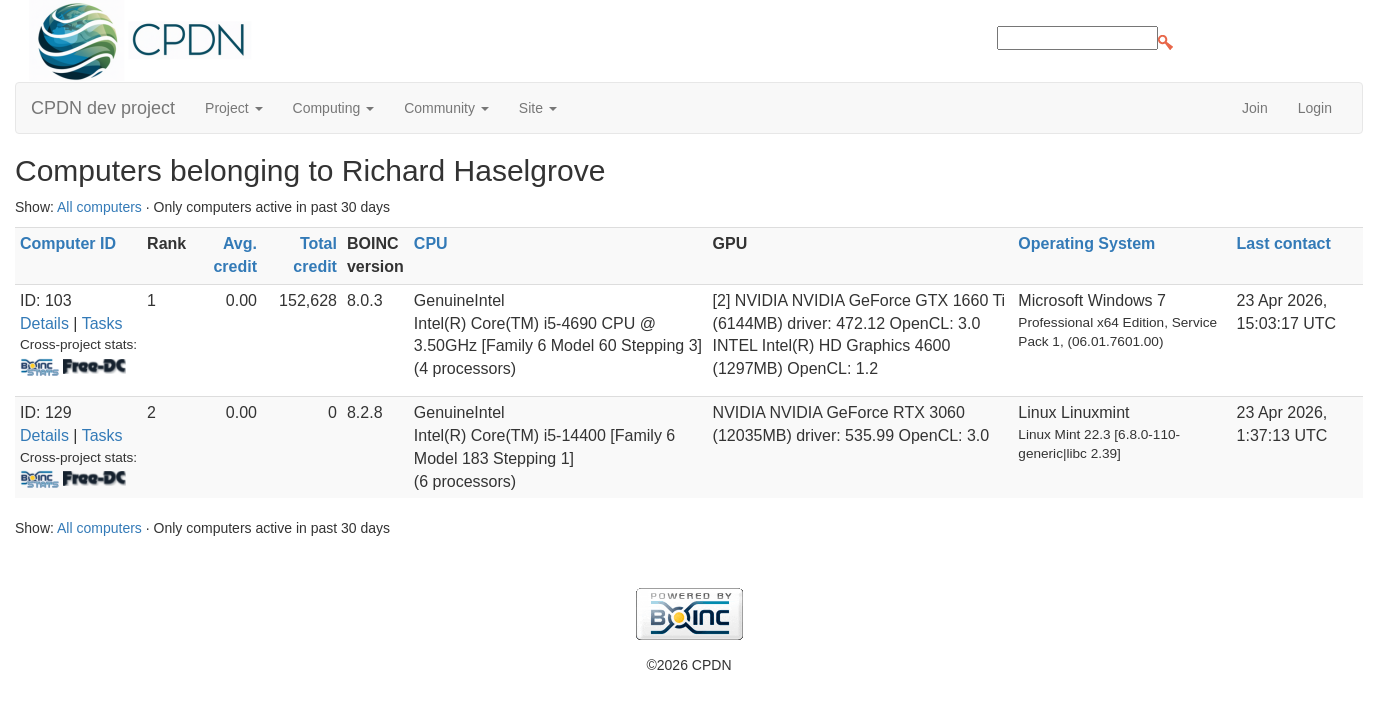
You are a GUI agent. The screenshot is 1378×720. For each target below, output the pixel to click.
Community (446, 108)
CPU (431, 243)
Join (1255, 108)
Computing (334, 108)
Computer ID (68, 243)
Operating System (1086, 243)
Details (44, 323)
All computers (99, 207)
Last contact (1284, 243)
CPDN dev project (103, 108)
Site (538, 108)
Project (233, 108)
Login (1315, 108)
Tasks (102, 323)
